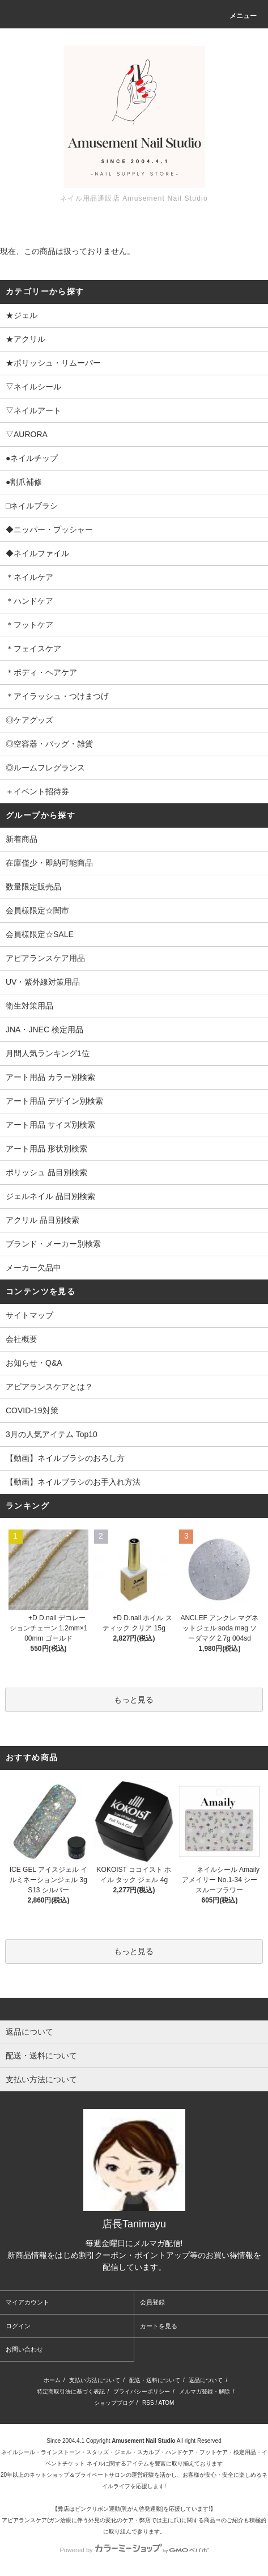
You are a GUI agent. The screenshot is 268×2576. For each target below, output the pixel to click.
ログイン (18, 2326)
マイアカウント (27, 2302)
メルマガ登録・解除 (204, 2391)
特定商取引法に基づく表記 (71, 2391)
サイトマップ (29, 1315)
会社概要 (21, 1339)
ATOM (166, 2403)
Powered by (133, 2550)
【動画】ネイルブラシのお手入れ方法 (73, 1481)
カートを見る (158, 2326)
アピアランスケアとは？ (49, 1386)
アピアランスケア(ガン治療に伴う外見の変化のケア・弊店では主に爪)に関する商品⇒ (111, 2520)
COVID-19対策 (32, 1410)
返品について (206, 2380)
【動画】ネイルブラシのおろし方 (65, 1458)
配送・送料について (154, 2380)
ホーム (52, 2380)
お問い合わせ (24, 2349)
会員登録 (152, 2302)
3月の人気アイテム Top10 (51, 1434)
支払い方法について (94, 2380)
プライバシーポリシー (141, 2391)
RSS (148, 2403)
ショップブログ (114, 2403)
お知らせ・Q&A (34, 1362)
